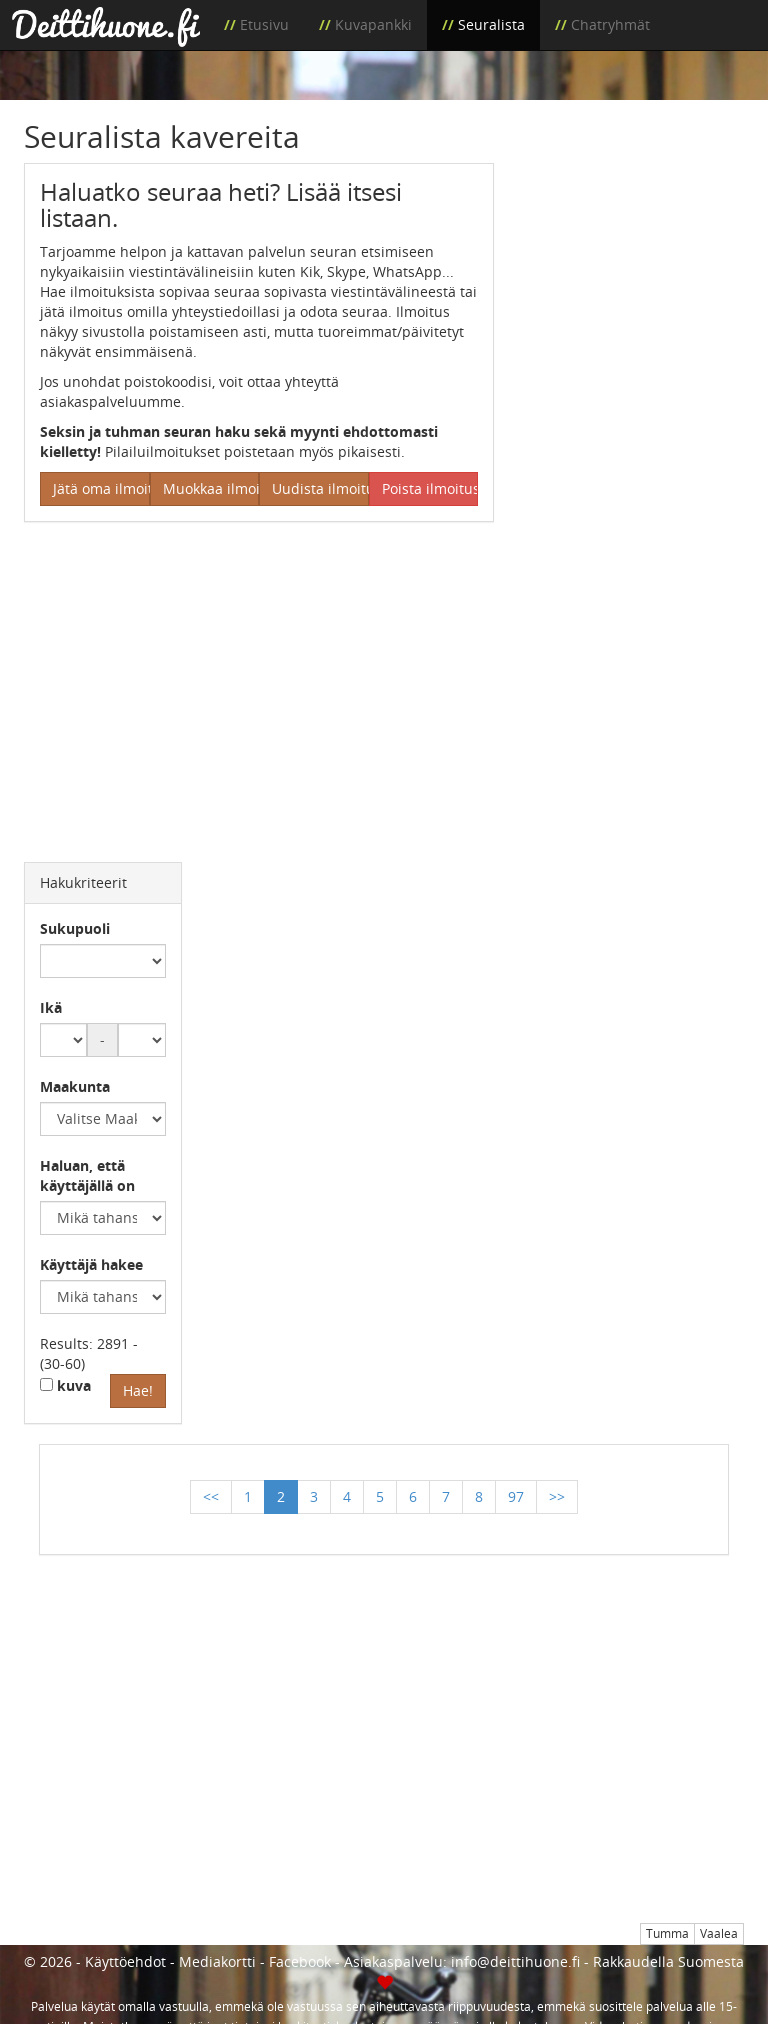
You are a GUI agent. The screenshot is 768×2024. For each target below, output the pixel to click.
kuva (65, 1385)
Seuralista (491, 24)
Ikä (51, 1007)
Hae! (138, 1390)
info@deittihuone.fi (515, 1961)
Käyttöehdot (125, 1961)
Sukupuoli (75, 928)
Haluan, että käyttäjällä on (87, 1175)
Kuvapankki (373, 24)
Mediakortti (217, 1961)
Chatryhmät (610, 24)
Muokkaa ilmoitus (211, 488)
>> (557, 1496)
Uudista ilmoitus (320, 488)
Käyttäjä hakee (91, 1264)
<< (211, 1496)
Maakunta (75, 1086)
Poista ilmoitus (430, 488)
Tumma (667, 1933)
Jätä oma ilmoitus (101, 488)
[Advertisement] (634, 263)
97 (516, 1496)
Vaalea (719, 1933)
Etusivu (264, 24)
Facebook (300, 1961)
